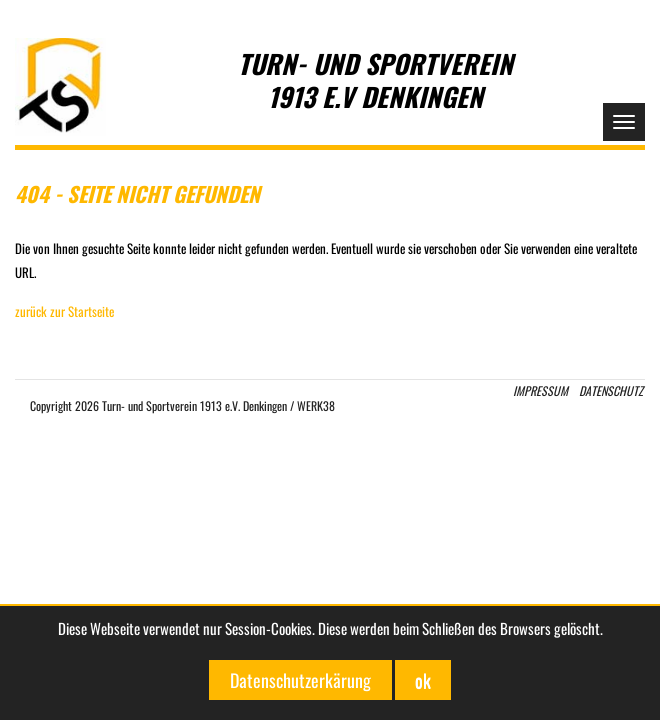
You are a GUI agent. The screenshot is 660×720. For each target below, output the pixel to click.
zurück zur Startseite (64, 311)
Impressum (540, 390)
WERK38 (316, 405)
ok (423, 680)
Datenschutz (611, 390)
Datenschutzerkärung (300, 680)
